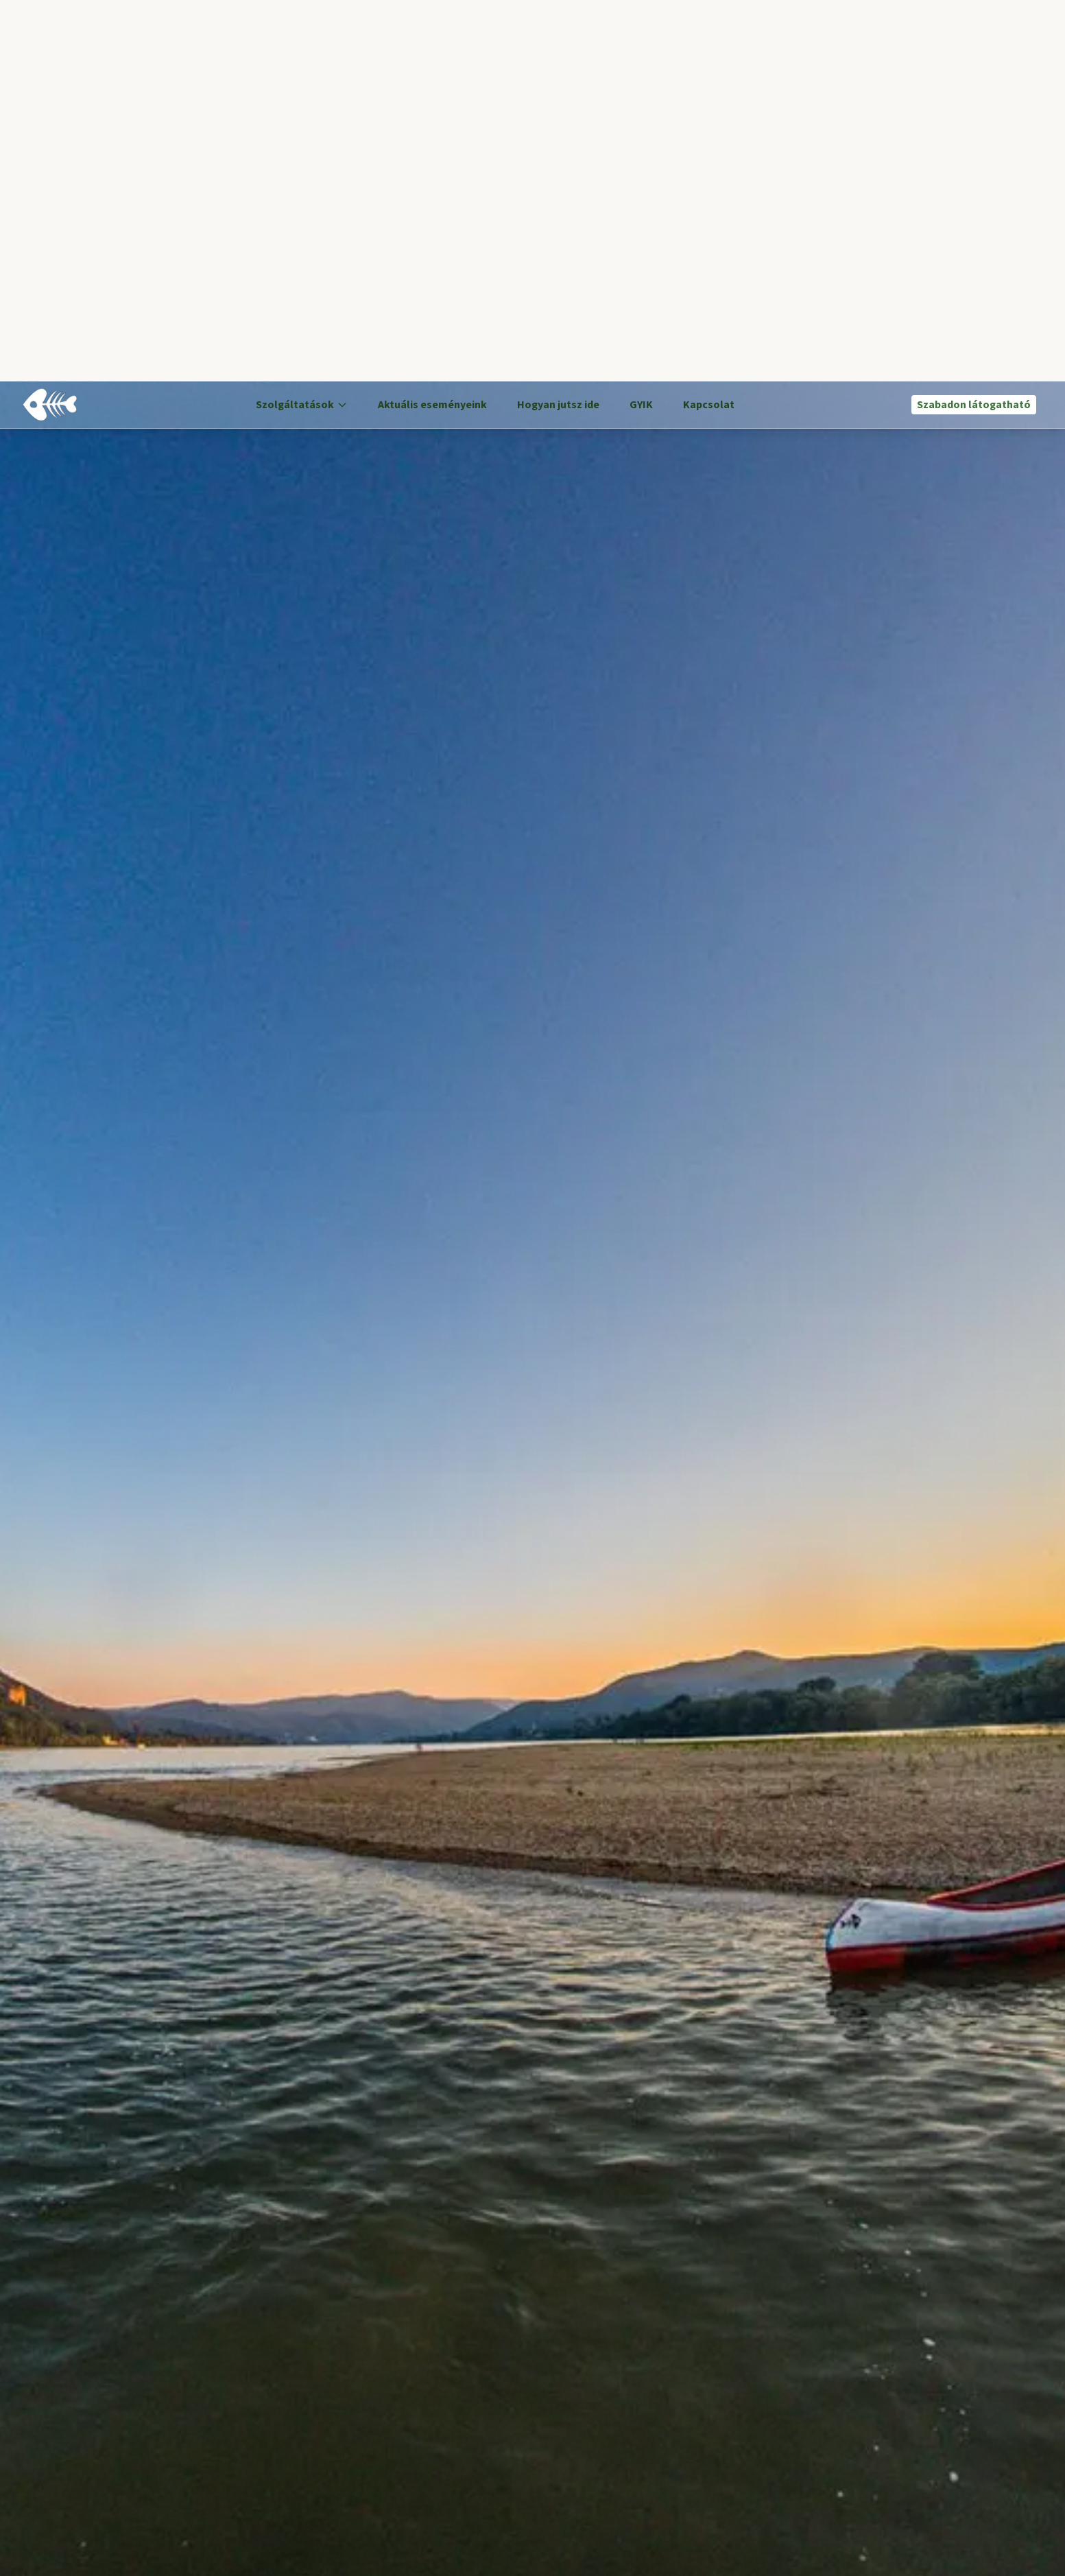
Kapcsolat (708, 23)
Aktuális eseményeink (432, 23)
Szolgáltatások (302, 23)
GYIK (641, 23)
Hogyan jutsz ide (558, 23)
